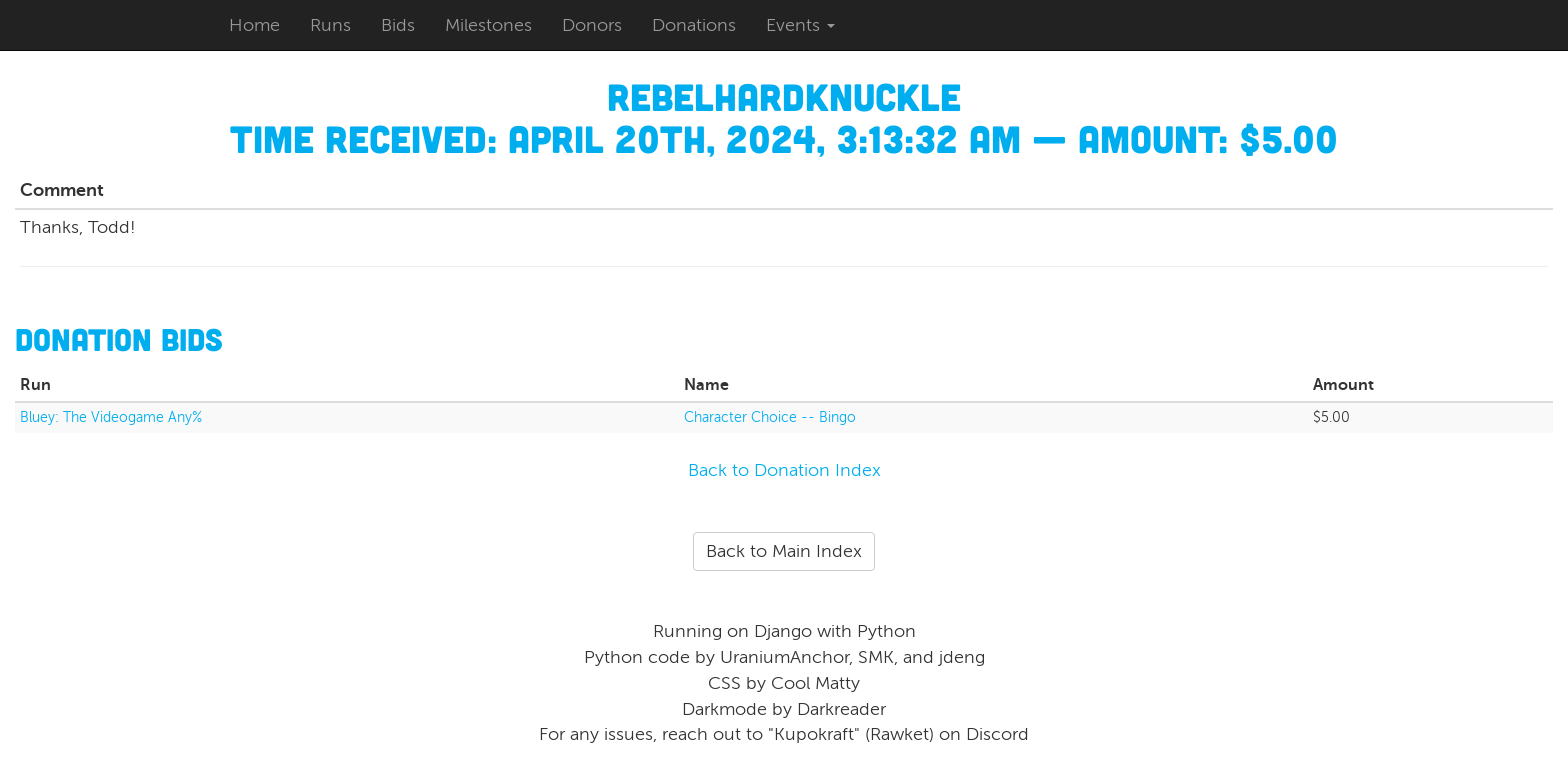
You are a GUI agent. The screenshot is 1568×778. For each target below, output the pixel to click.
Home (254, 25)
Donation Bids (119, 338)
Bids (398, 25)
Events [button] (800, 25)
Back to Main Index (784, 551)
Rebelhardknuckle (784, 96)
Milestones (488, 25)
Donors (592, 25)
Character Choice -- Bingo (770, 417)
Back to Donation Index (784, 470)
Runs (330, 25)
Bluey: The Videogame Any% (111, 417)
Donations (694, 25)
